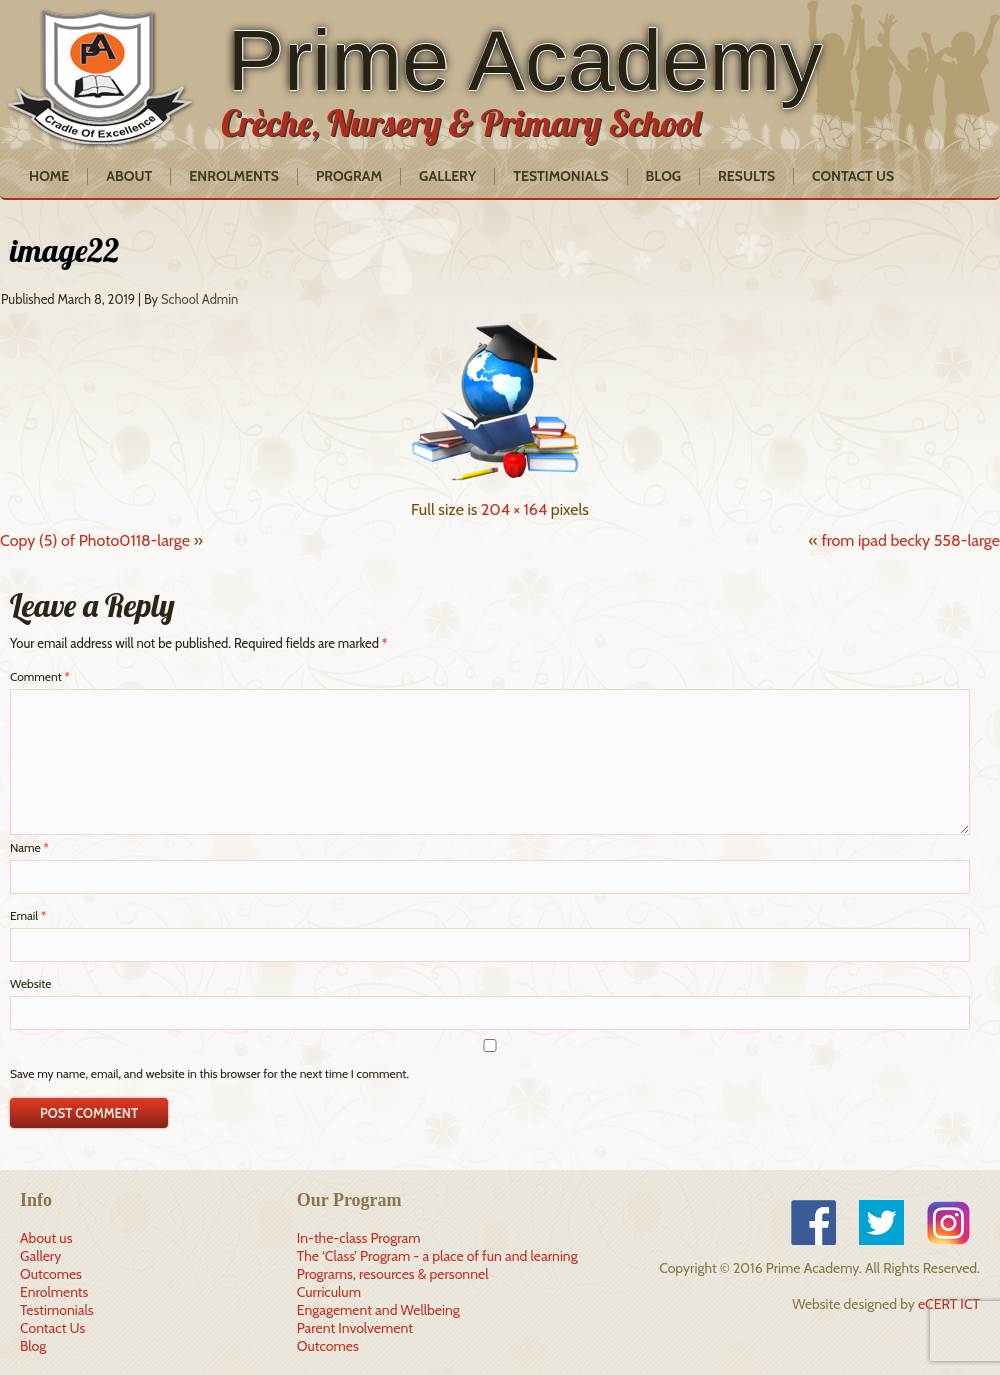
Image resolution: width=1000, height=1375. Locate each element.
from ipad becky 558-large (910, 540)
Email (28, 915)
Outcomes (51, 1274)
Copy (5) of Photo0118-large (95, 540)
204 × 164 (514, 509)
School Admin (199, 299)
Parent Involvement (355, 1328)
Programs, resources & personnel (393, 1274)
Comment (40, 676)
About (129, 176)
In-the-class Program (359, 1238)
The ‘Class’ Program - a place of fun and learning (437, 1256)
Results (746, 176)
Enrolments (234, 176)
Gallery (447, 176)
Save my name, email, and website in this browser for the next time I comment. (209, 1073)
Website (30, 983)
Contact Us (853, 176)
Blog (664, 176)
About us (46, 1238)
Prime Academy (524, 60)
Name (29, 847)
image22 (64, 250)
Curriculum (329, 1292)
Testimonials (560, 176)
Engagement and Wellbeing (378, 1310)
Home (49, 176)
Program (349, 176)
